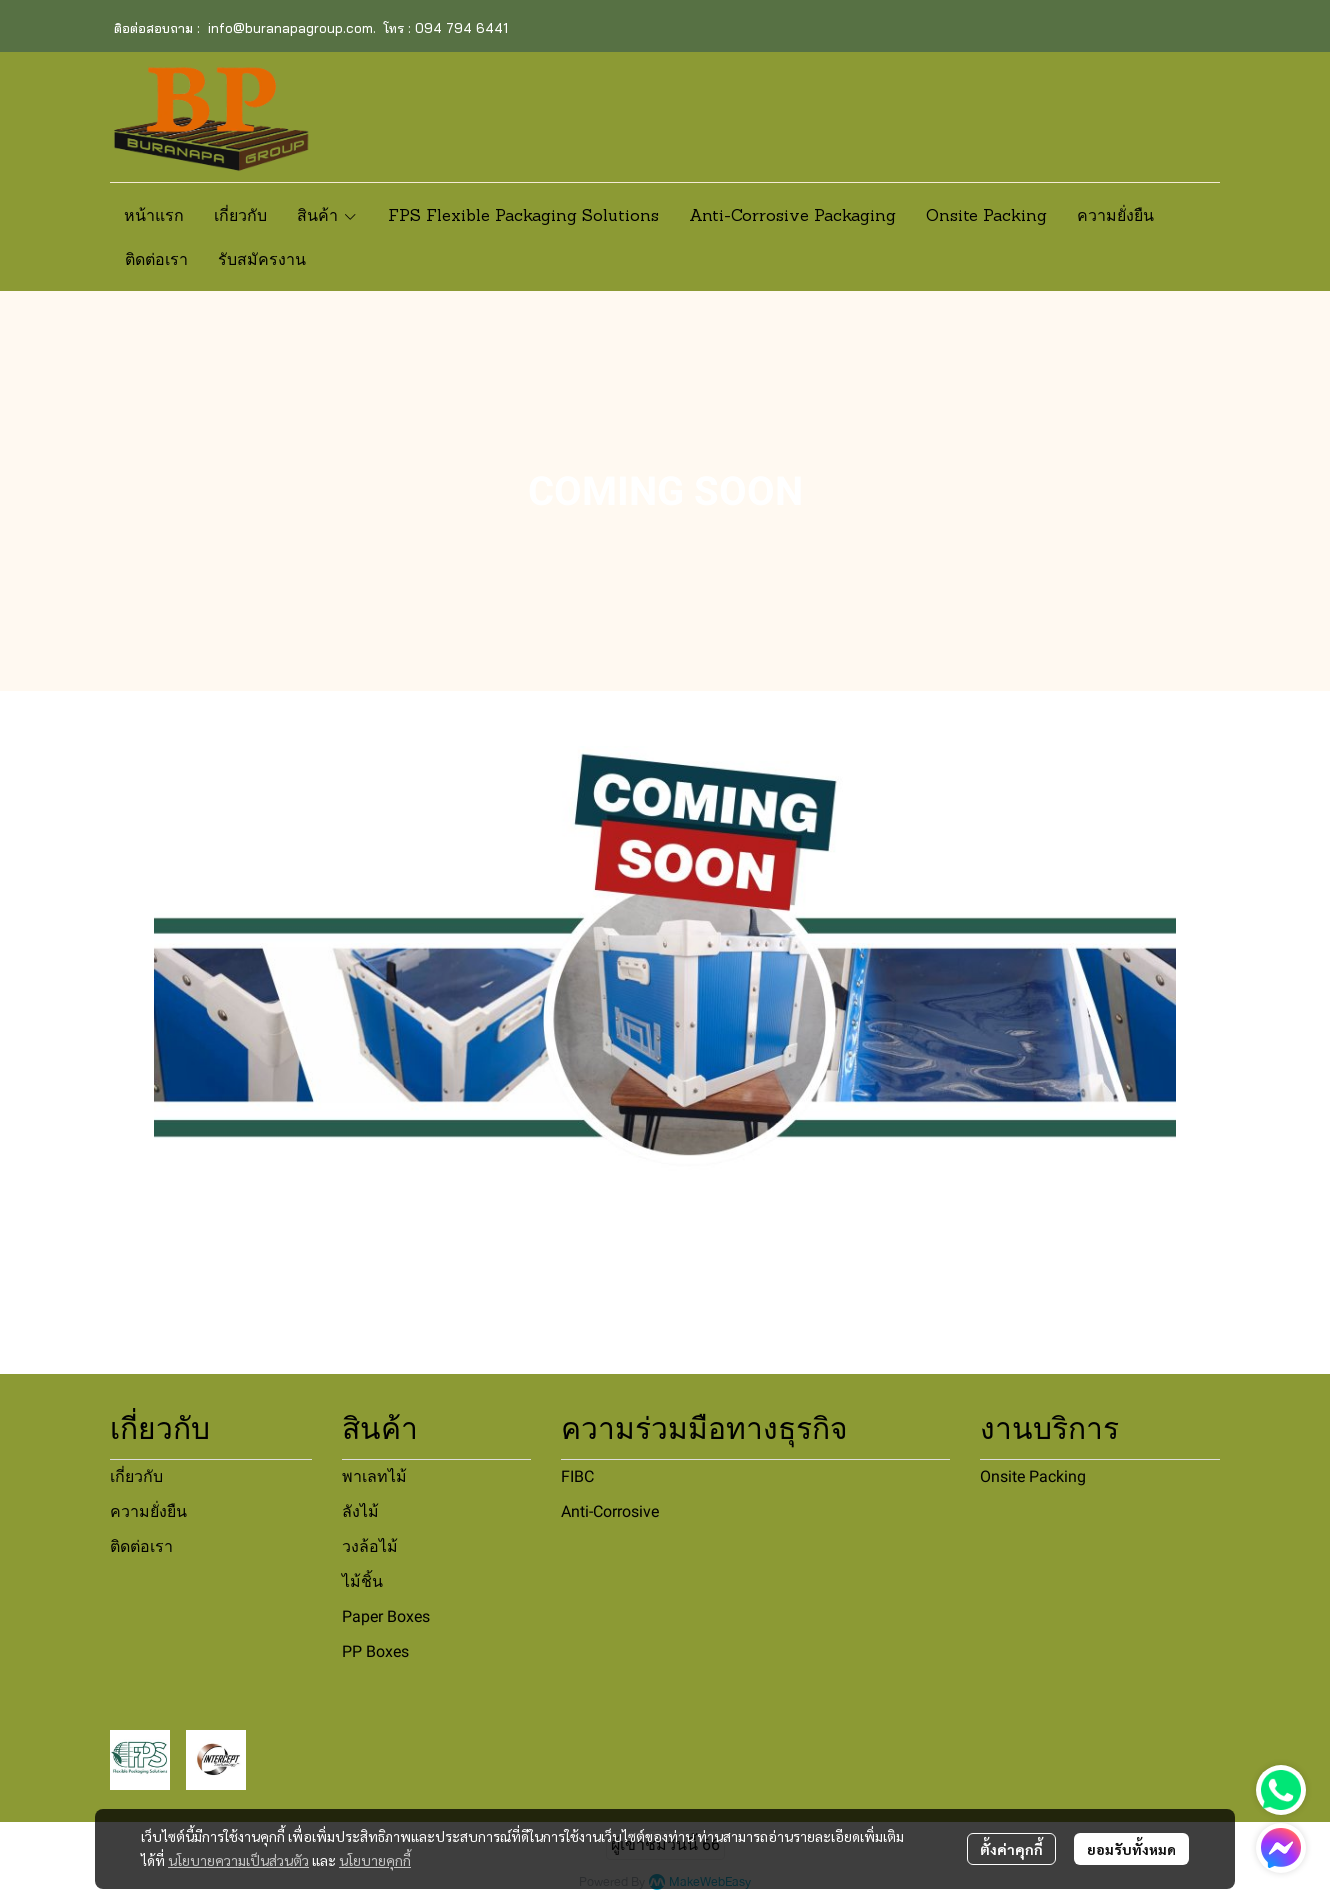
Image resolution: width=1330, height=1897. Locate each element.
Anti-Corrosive (610, 1511)
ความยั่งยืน (148, 1511)
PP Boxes (375, 1651)
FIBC (577, 1476)
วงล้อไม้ (370, 1546)
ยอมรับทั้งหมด (1131, 1849)
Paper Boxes (386, 1616)
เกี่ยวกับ (136, 1476)
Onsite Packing (1033, 1476)
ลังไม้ (360, 1511)
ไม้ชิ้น (362, 1581)
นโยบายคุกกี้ (375, 1860)
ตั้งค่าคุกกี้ (1011, 1849)
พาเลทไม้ (374, 1476)
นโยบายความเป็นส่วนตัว (238, 1860)
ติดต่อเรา (141, 1546)
